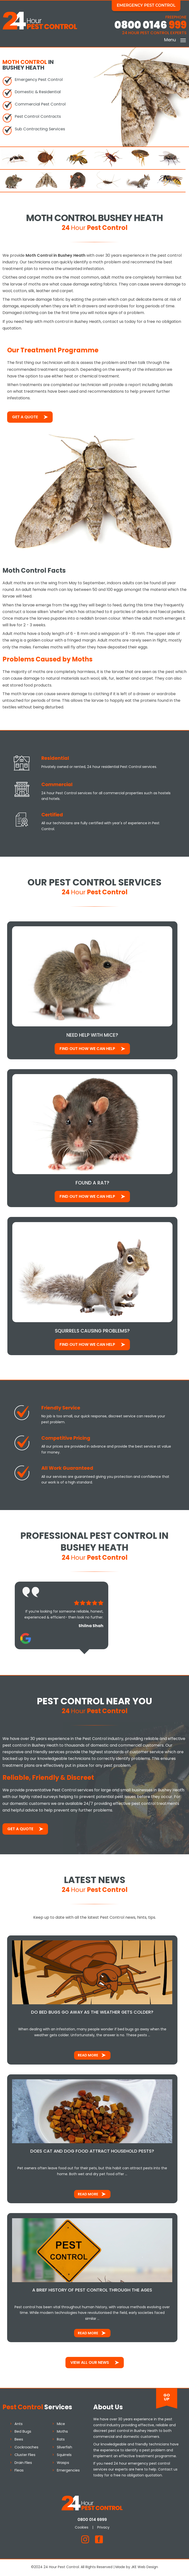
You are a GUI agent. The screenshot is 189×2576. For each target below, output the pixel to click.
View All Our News (89, 2363)
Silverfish (65, 2448)
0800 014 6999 (94, 2520)
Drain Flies (23, 2463)
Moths (62, 2432)
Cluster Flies (25, 2455)
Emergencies (68, 2471)
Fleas (19, 2471)
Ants (19, 2424)
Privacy (106, 2528)
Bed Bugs (23, 2432)
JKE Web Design (144, 2567)
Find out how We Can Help (89, 1046)
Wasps (63, 2463)
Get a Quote (25, 416)
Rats (61, 2440)
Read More (90, 2056)
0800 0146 (150, 25)
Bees (19, 2440)
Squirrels (64, 2455)
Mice (61, 2424)
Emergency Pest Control (148, 5)
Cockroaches (26, 2448)
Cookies (84, 2528)
